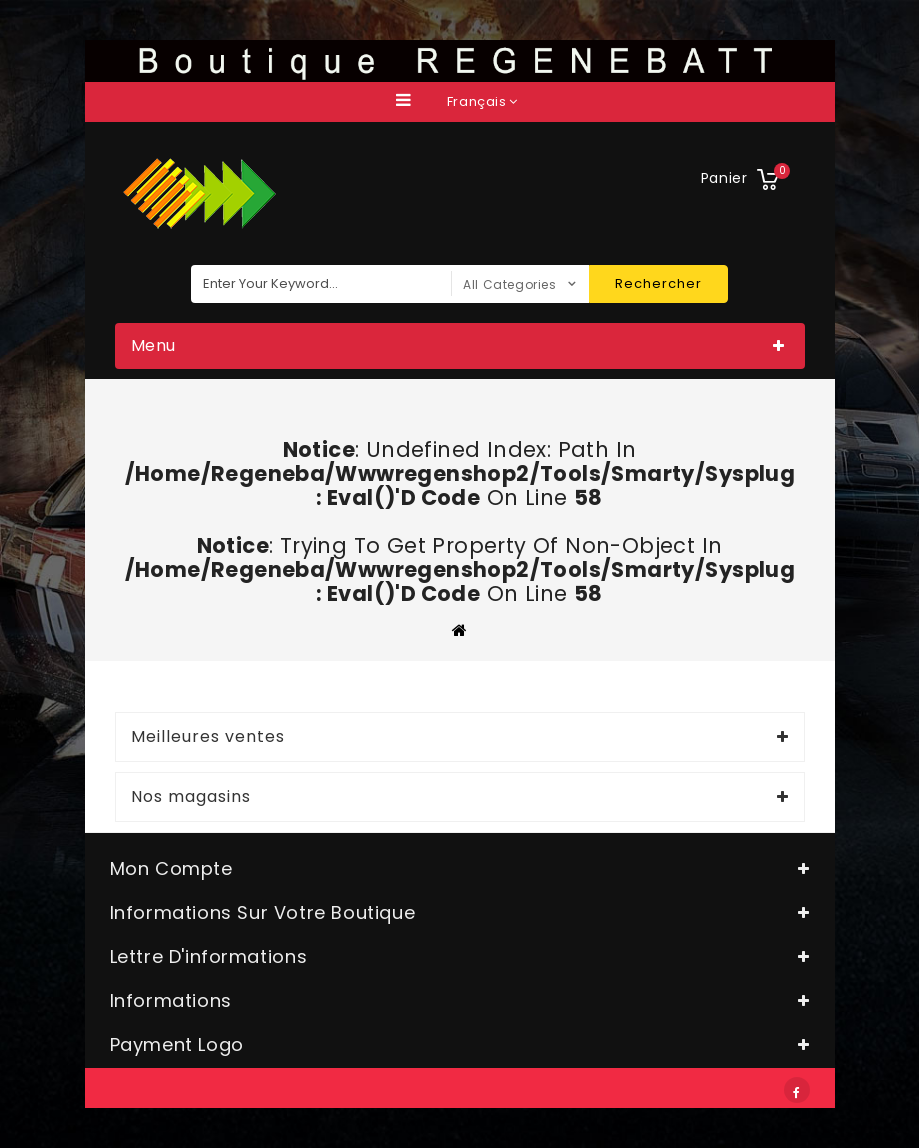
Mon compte (171, 868)
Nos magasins (191, 797)
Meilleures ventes (208, 737)
